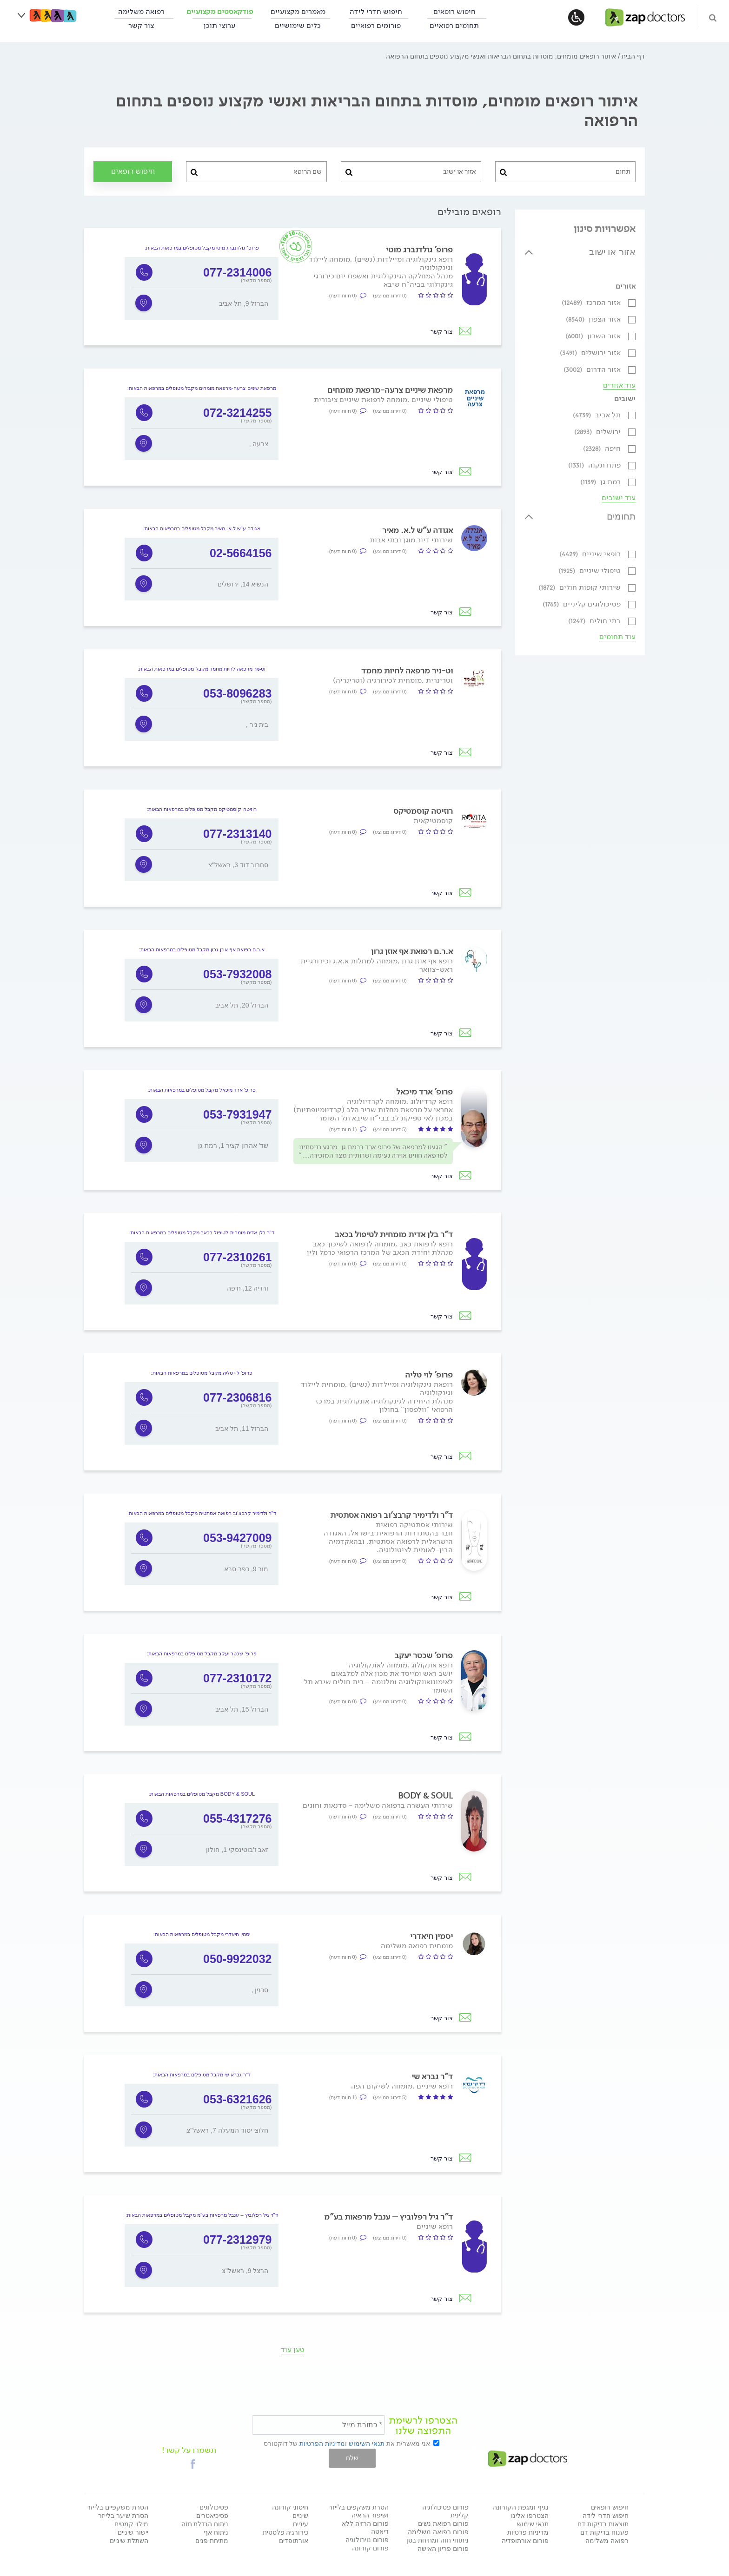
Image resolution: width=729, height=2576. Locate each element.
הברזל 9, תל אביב (243, 303)
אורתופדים (293, 2540)
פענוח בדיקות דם (604, 2532)
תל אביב (598, 415)
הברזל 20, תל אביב (241, 1005)
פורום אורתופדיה (525, 2540)
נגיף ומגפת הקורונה (521, 2507)
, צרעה (259, 444)
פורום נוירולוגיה (367, 2539)
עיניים (300, 2524)
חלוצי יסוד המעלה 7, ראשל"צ (227, 2130)
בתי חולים (595, 621)
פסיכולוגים (213, 2507)
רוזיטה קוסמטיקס (423, 811)
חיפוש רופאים (454, 11)
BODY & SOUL (425, 1795)
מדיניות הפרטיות (322, 2443)
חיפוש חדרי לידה (376, 11)
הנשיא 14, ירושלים (243, 584)
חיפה (603, 448)
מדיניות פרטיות (528, 2532)
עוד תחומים (617, 636)
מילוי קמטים (131, 2524)
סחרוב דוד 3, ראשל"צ (238, 865)
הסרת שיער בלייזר (123, 2515)
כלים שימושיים (298, 25)
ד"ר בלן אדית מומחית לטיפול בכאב (394, 1234)
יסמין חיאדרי (431, 1936)
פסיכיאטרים (212, 2515)
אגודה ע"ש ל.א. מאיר (417, 530)
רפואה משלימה (141, 11)
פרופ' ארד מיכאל (424, 1091)
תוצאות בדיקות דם (603, 2524)
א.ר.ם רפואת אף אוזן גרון (412, 951)
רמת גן (601, 482)
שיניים (300, 2515)
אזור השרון (594, 336)
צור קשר (141, 25)
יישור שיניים (133, 2532)
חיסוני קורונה (290, 2507)
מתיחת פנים (211, 2540)
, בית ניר (257, 724)
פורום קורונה (370, 2548)
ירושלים (598, 431)
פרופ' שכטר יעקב (423, 1655)
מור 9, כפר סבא (246, 1569)
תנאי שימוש (533, 2524)
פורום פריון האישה (443, 2548)
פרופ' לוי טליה (429, 1374)
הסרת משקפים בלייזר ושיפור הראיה (359, 2511)
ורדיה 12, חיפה (247, 1288)
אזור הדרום (593, 369)
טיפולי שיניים (590, 570)
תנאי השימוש (366, 2443)
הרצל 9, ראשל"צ (245, 2270)
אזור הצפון (594, 319)
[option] (201, 288)
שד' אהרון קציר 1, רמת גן (233, 1145)
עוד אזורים (619, 385)
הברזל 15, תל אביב (241, 1709)
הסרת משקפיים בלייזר (117, 2507)
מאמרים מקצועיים (298, 11)
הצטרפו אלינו (530, 2515)
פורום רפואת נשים (443, 2523)
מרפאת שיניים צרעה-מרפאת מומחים (390, 389)
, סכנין (260, 1990)
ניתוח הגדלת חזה (205, 2524)
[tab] (580, 257)
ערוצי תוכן (219, 25)
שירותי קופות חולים (580, 587)
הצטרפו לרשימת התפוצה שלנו (423, 2425)
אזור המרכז (592, 302)
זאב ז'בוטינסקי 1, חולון (237, 1849)
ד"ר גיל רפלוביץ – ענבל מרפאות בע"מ (388, 2216)
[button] (193, 2464)
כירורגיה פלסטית (286, 2532)
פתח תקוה (595, 465)
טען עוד (293, 2349)
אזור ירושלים (591, 352)
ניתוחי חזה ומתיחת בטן (437, 2540)
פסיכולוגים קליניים (583, 604)
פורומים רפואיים (376, 25)
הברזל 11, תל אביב (241, 1428)
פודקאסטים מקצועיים (219, 11)
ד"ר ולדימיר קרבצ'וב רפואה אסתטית (391, 1515)
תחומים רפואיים (454, 25)
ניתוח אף (216, 2532)
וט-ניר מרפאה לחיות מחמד (407, 670)
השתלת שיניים (129, 2540)
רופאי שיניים (591, 554)
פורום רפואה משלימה (438, 2532)
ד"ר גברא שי (432, 2076)
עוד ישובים (619, 497)
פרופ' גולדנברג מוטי (419, 249)
